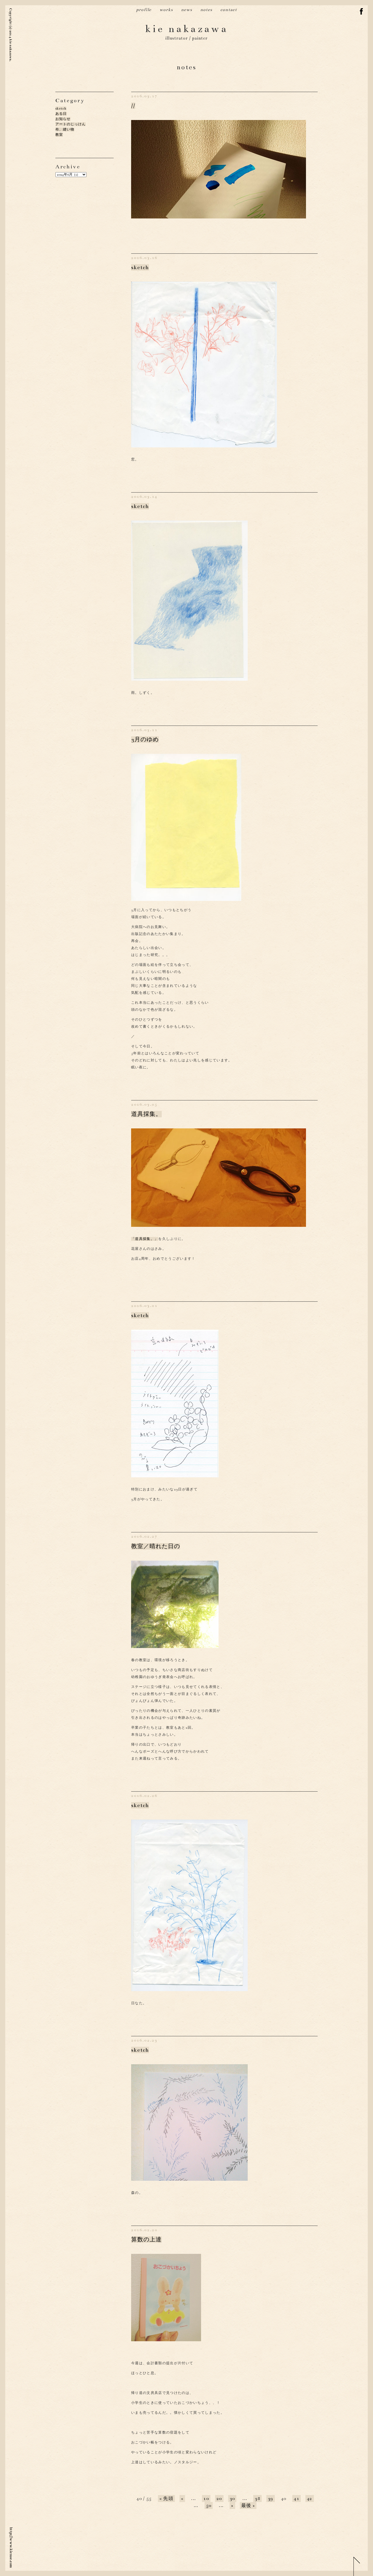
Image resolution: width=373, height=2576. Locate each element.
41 (296, 2498)
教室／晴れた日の (155, 1546)
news (186, 9)
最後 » (248, 2505)
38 (257, 2498)
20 (219, 2498)
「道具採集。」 (144, 1239)
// (133, 106)
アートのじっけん (70, 124)
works (166, 9)
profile (143, 9)
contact (228, 9)
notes (206, 9)
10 (206, 2498)
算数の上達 (146, 2239)
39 (270, 2498)
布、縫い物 (64, 129)
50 (209, 2505)
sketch (60, 108)
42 (309, 2498)
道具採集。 (146, 1114)
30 (232, 2498)
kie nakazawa (186, 29)
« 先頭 (166, 2498)
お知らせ (63, 119)
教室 (59, 135)
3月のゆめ (145, 739)
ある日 (61, 114)
